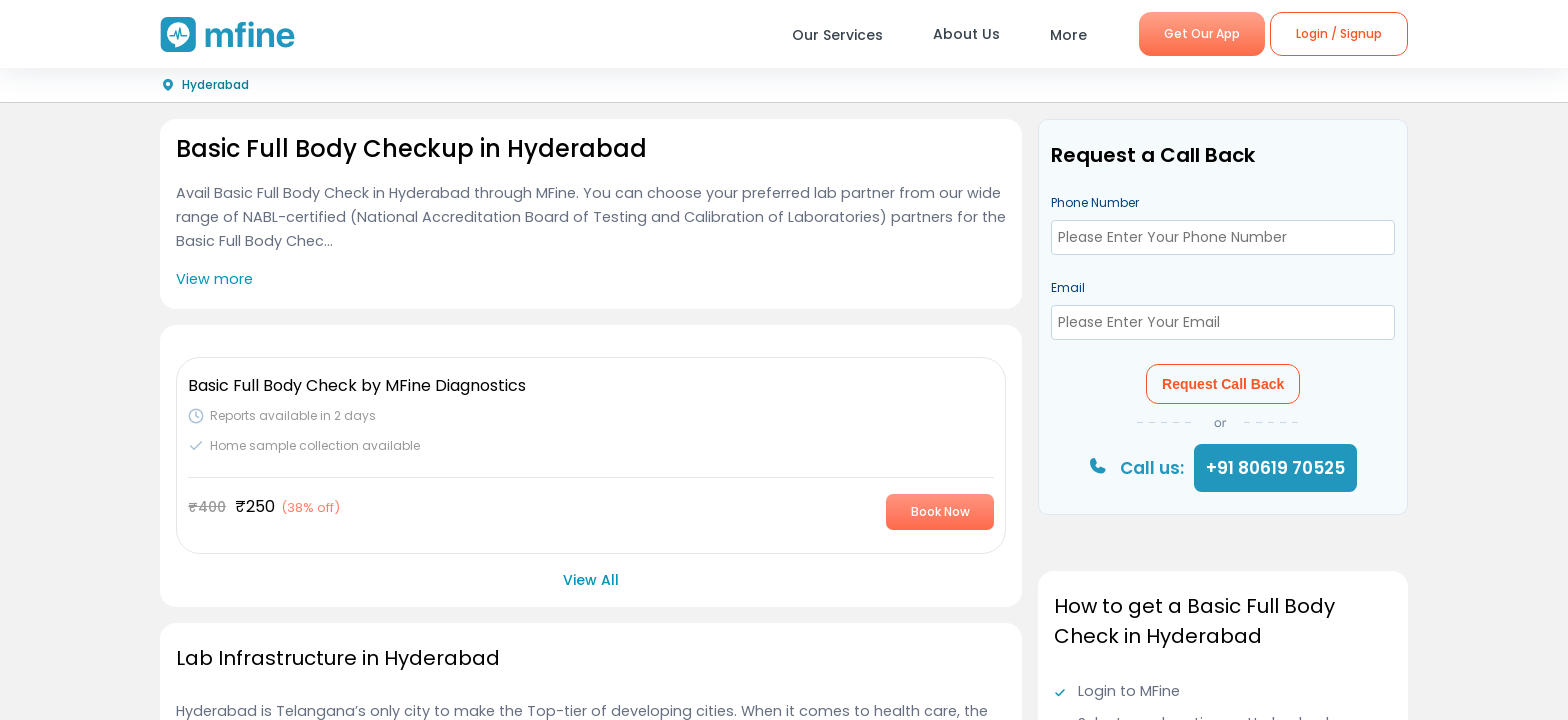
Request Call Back (1223, 384)
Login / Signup (1339, 33)
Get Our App (1202, 33)
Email (1068, 287)
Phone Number (1095, 202)
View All (591, 580)
